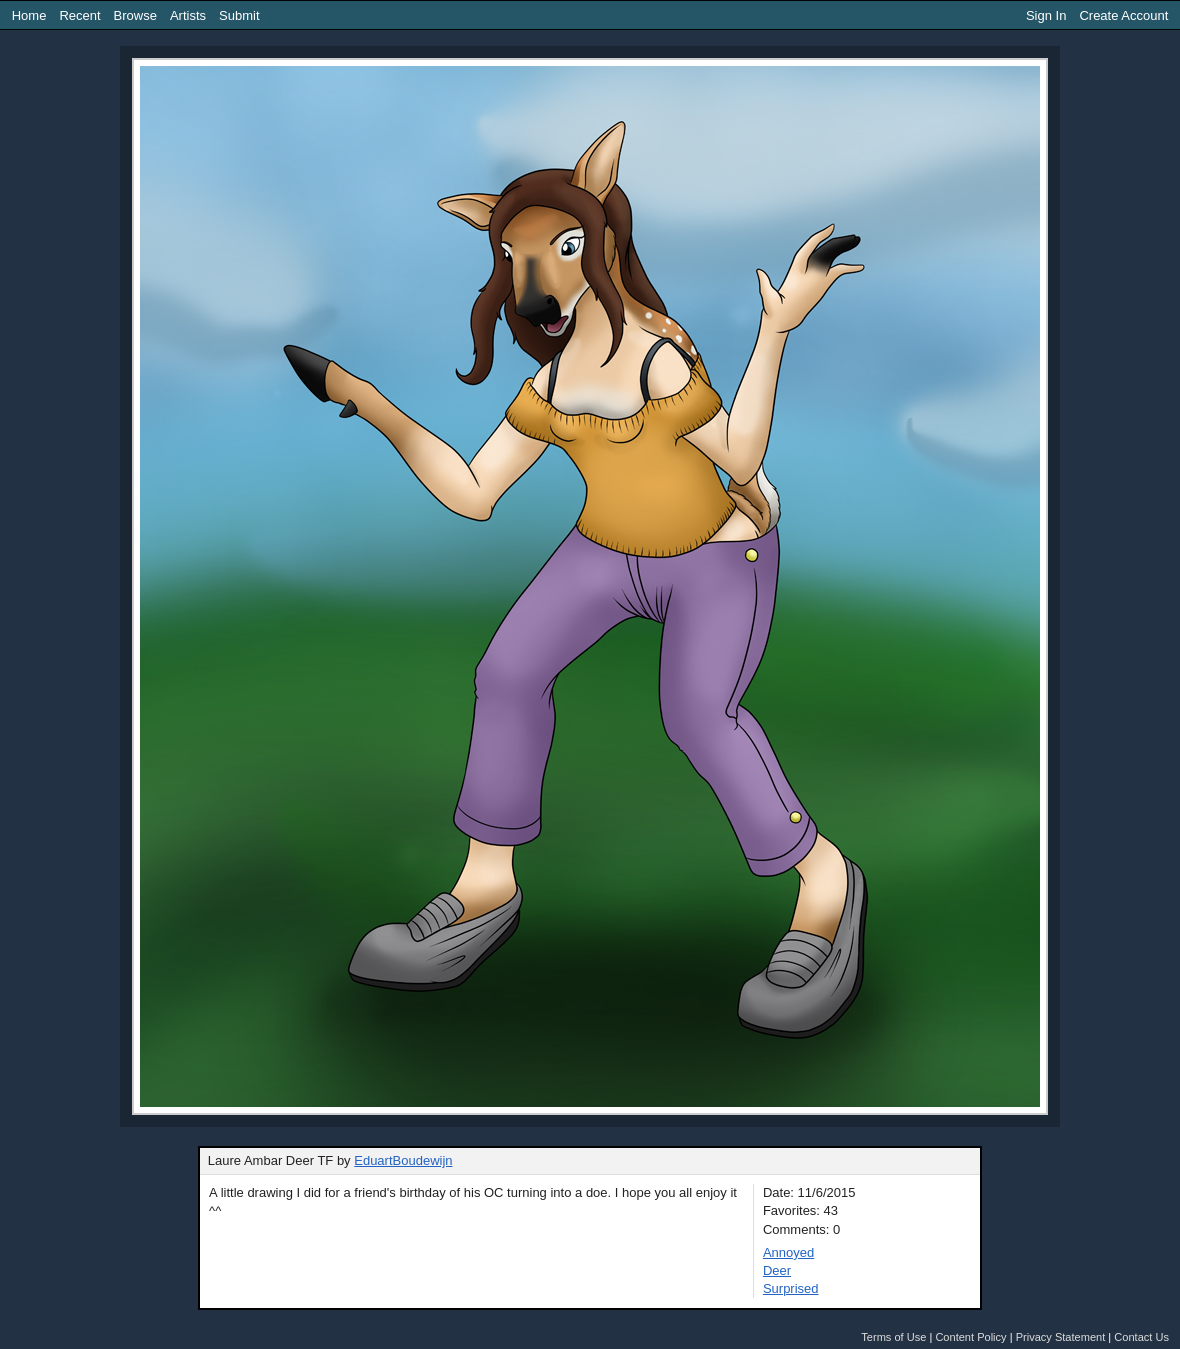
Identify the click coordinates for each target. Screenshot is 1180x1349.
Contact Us (1141, 1337)
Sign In (1046, 15)
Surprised (791, 1288)
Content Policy (970, 1337)
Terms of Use (893, 1337)
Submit (239, 15)
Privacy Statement (1061, 1337)
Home (29, 15)
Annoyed (788, 1252)
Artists (188, 15)
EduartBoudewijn (403, 1160)
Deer (777, 1270)
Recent (79, 15)
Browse (135, 15)
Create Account (1123, 15)
